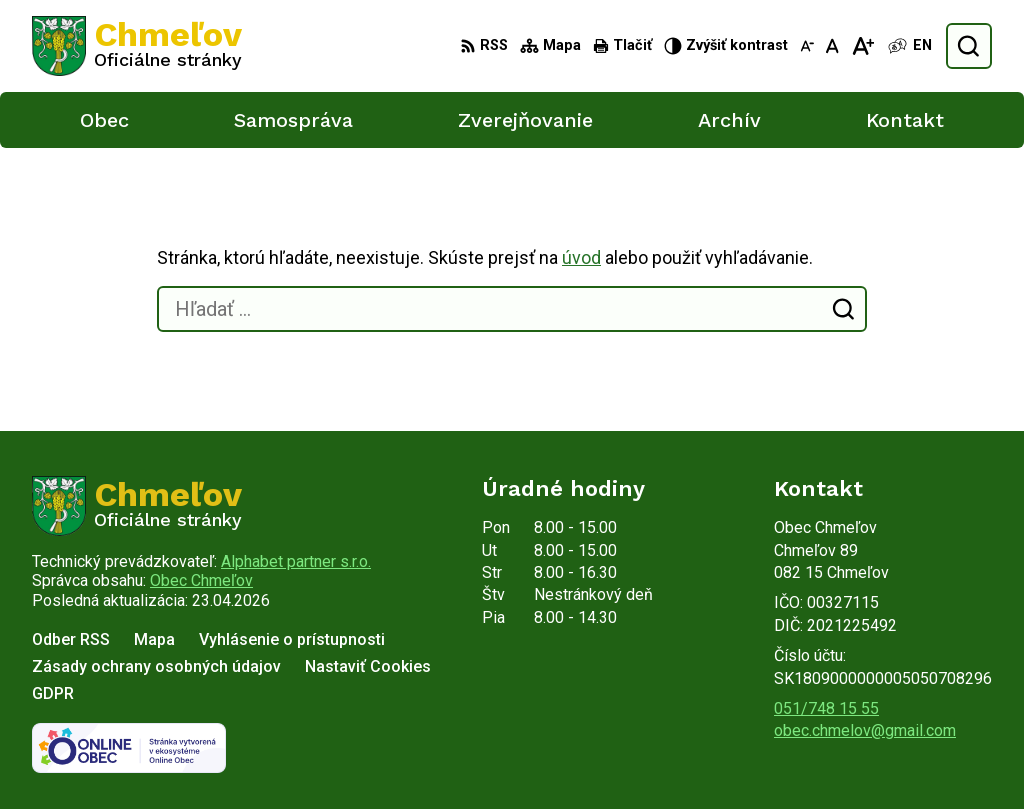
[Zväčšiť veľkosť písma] (862, 46)
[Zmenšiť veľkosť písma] (807, 46)
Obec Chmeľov (201, 580)
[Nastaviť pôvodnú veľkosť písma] (832, 46)
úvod (581, 257)
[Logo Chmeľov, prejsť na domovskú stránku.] (137, 46)
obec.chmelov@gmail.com (865, 730)
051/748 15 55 (826, 708)
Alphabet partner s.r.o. (296, 561)
